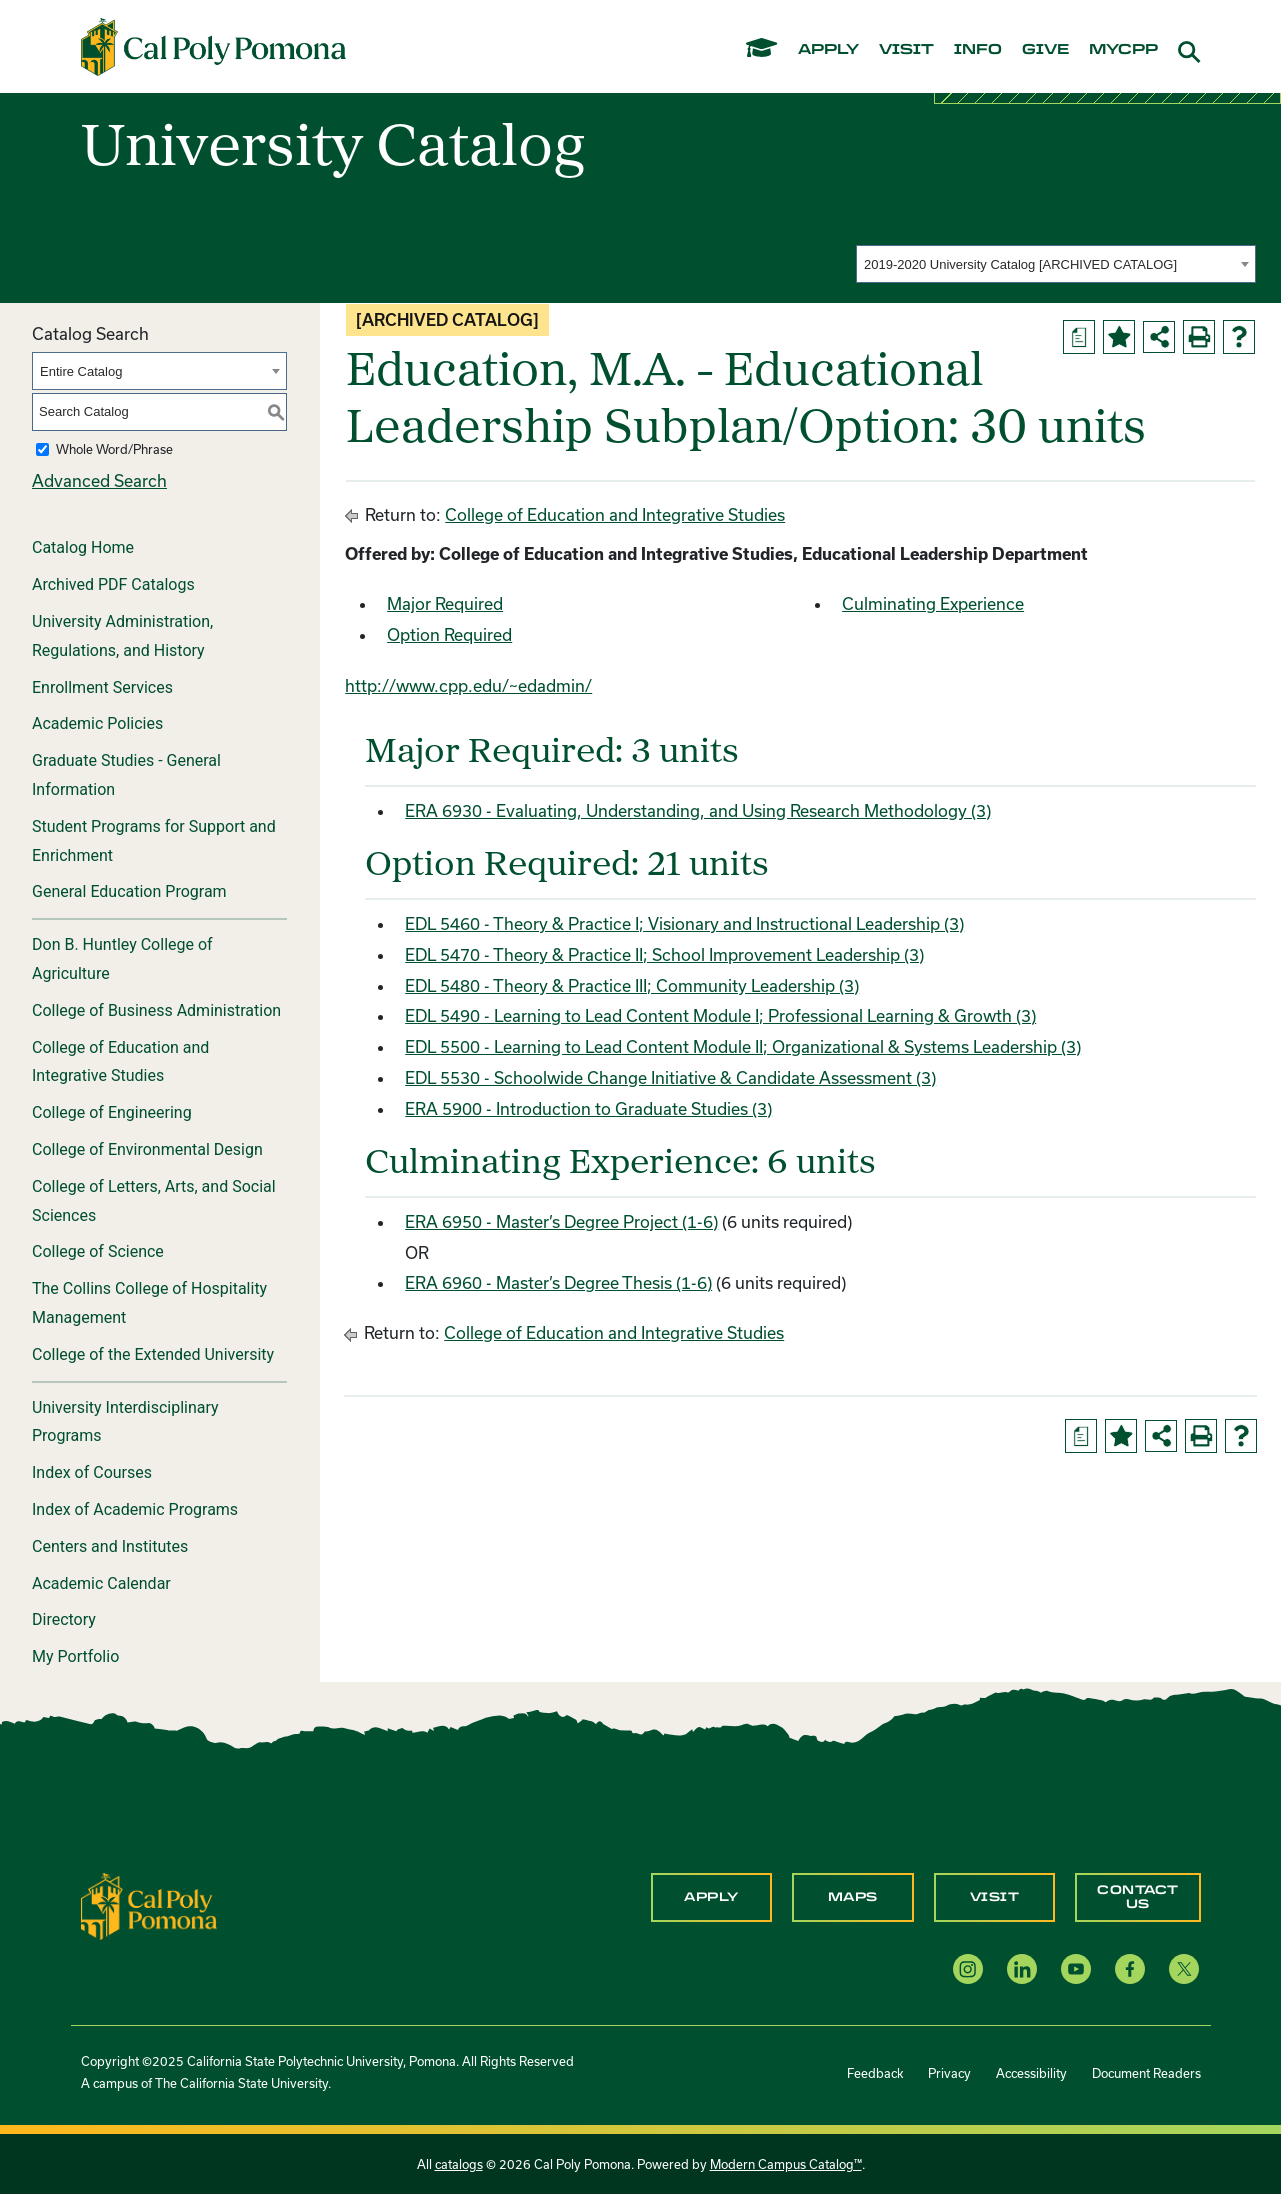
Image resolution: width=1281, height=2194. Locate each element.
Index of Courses (92, 1472)
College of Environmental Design (147, 1149)
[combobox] (1056, 264)
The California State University (241, 2083)
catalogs (459, 2164)
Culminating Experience (933, 603)
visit (906, 50)
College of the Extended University (153, 1354)
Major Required (445, 603)
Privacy (949, 2073)
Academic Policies (97, 723)
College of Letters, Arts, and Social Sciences (154, 1201)
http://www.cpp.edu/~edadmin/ (468, 685)
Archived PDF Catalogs (113, 584)
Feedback (875, 2073)
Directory (64, 1619)
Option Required (449, 634)
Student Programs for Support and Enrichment (154, 841)
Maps (853, 1897)
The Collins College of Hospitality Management (149, 1303)
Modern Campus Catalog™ (786, 2164)
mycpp (1123, 50)
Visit (995, 1897)
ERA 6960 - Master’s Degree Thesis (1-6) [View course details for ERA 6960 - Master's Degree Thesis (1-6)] (558, 1282)
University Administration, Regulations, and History (122, 636)
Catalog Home (83, 547)
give (1045, 50)
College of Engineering (112, 1112)
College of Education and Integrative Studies (120, 1062)
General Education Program (129, 891)
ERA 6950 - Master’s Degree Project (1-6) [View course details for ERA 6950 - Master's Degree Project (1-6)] (561, 1221)
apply (828, 50)
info (978, 50)
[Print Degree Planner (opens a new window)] (1079, 337)
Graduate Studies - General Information (126, 775)
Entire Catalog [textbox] (81, 371)
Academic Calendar (101, 1583)
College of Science (98, 1251)
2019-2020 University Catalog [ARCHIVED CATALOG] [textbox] (1020, 264)
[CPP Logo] (149, 1904)
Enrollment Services (102, 687)
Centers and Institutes (110, 1546)
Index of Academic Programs (135, 1509)
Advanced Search (99, 480)
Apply (711, 1897)
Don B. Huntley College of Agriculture (122, 959)
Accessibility (1031, 2073)
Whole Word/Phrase (114, 449)
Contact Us (1138, 1897)
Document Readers (1146, 2073)
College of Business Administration (156, 1010)
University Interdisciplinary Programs (125, 1422)
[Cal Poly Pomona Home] (213, 47)
